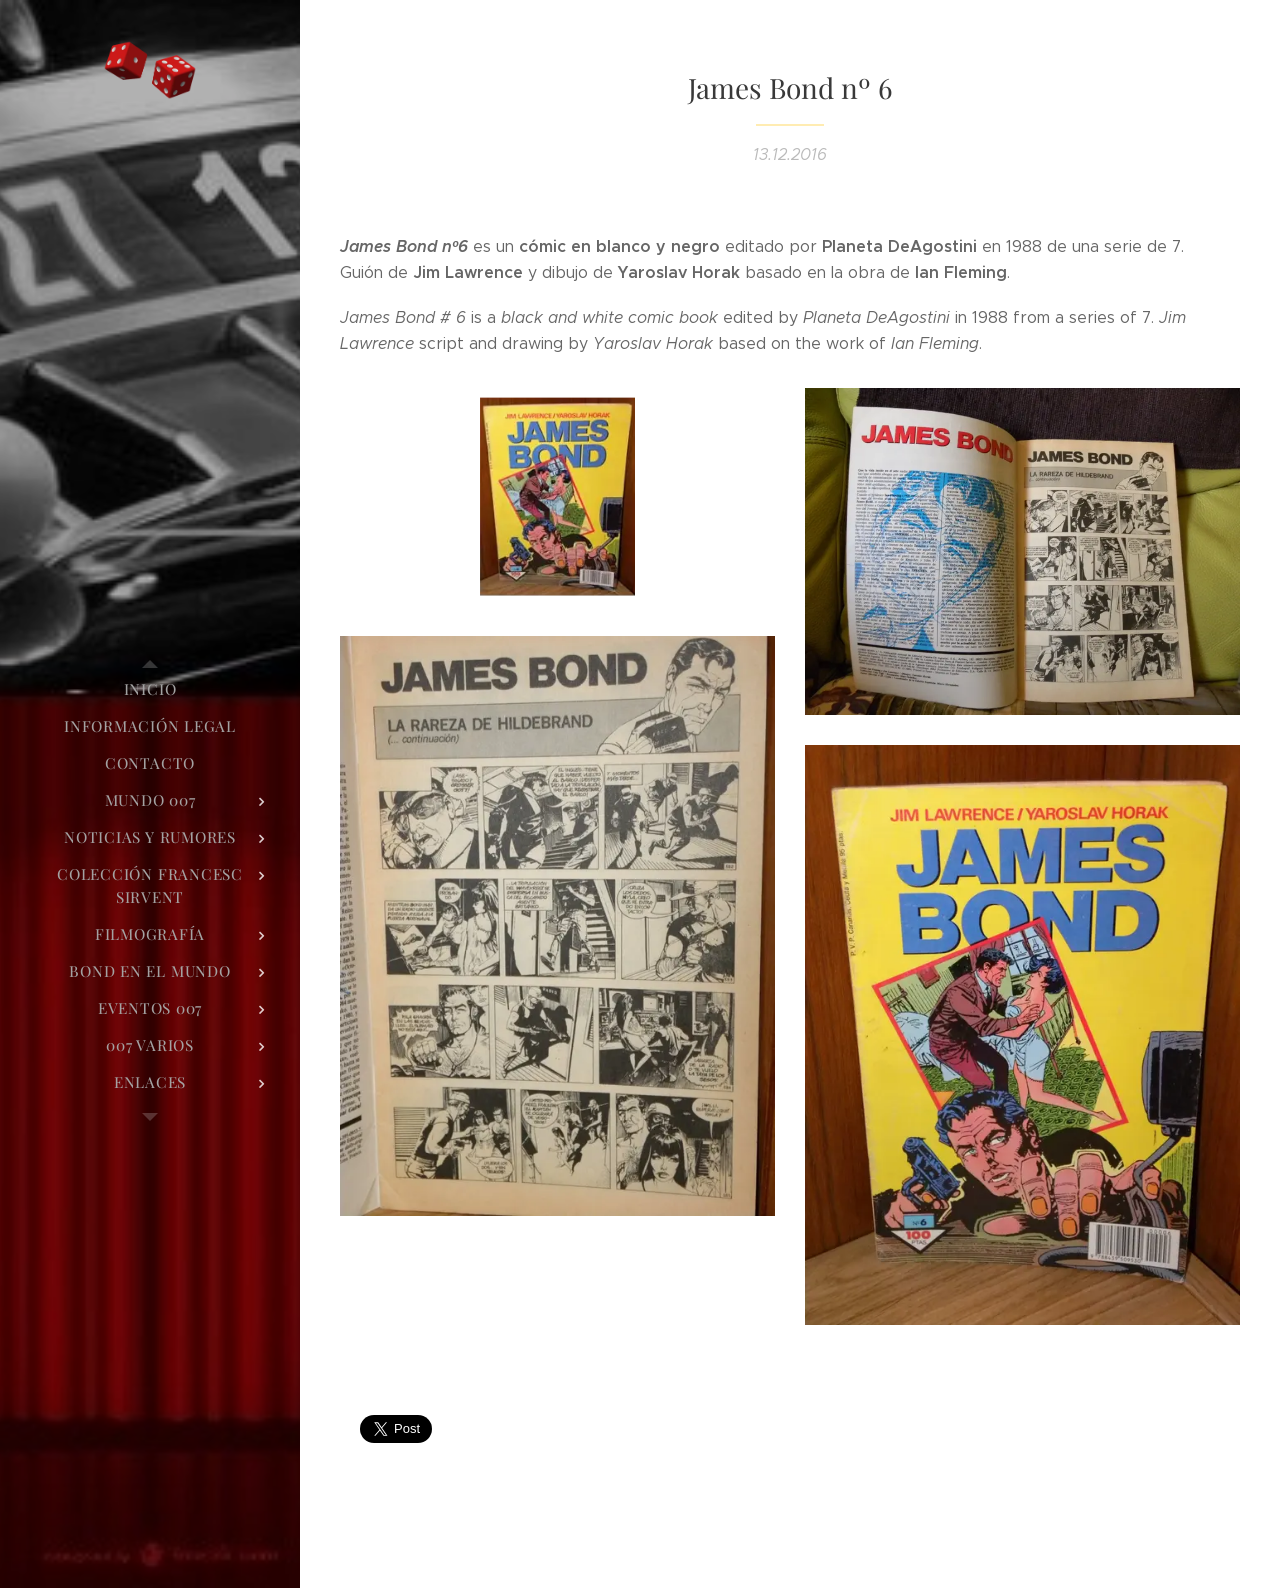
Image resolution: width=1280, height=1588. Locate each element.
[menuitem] (150, 689)
